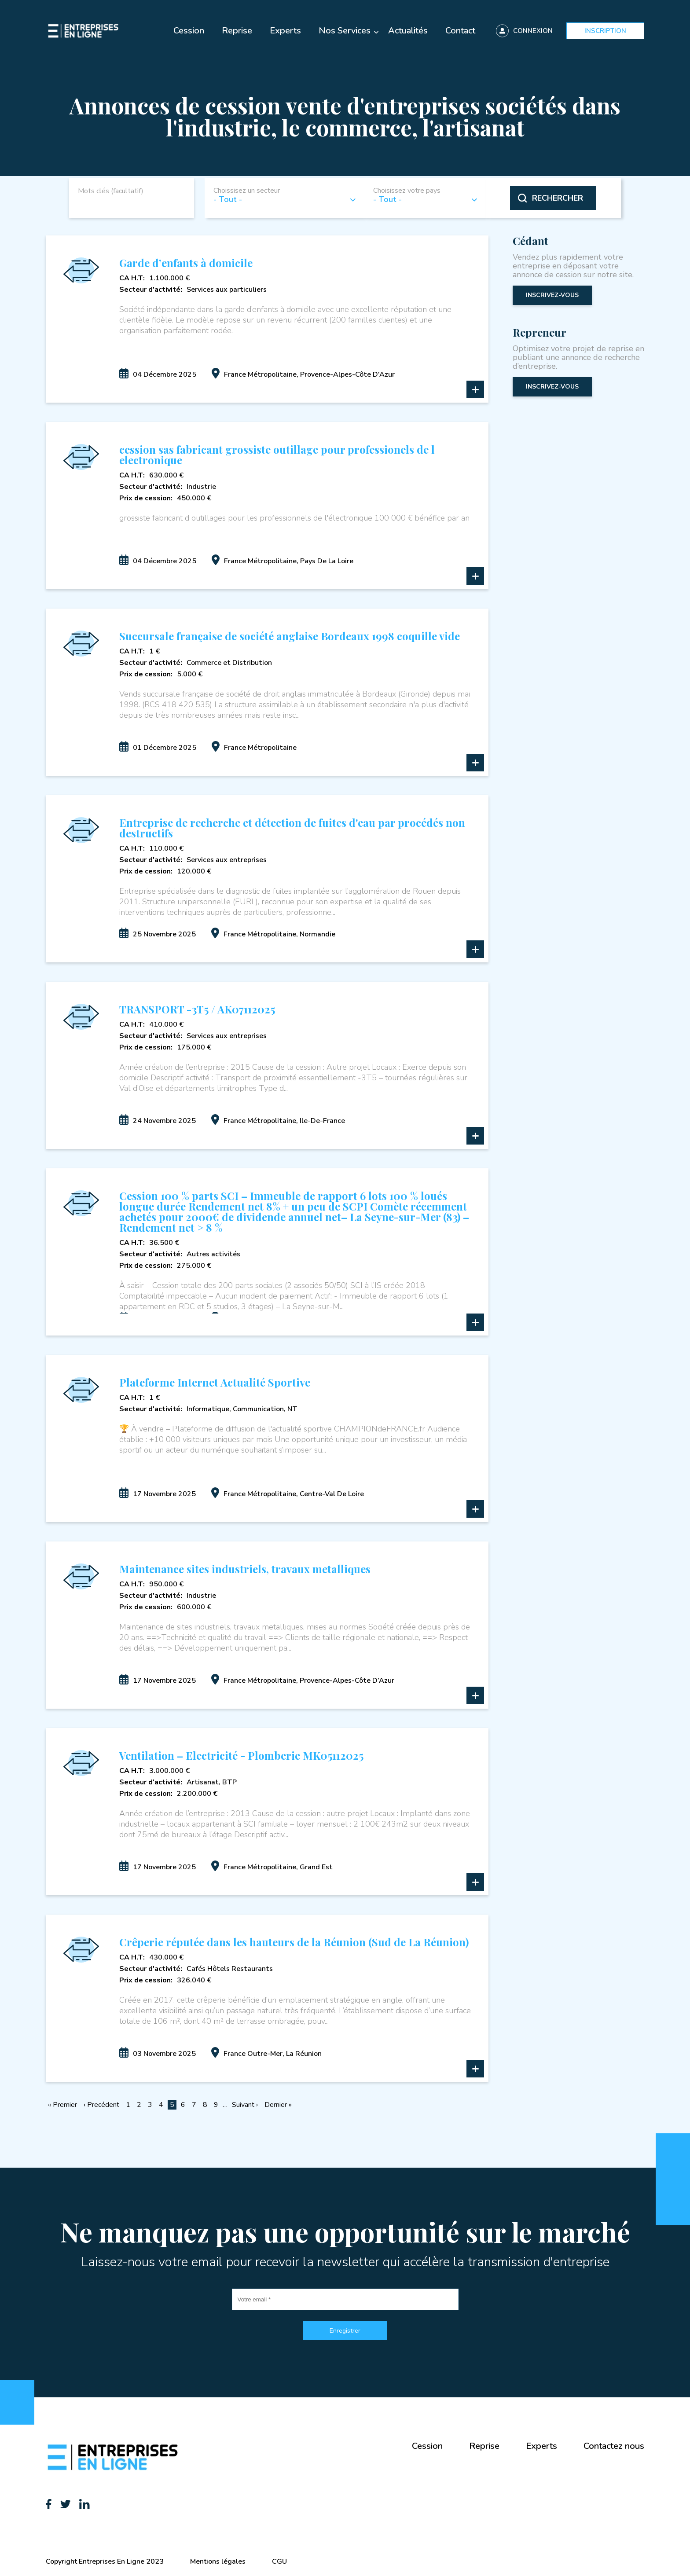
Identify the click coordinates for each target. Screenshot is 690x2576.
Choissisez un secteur (246, 190)
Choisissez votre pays (406, 190)
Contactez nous (614, 2446)
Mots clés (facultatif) (110, 190)
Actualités (408, 31)
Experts (285, 31)
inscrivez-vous (552, 295)
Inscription (605, 30)
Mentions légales (218, 2561)
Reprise (237, 31)
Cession (188, 31)
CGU (279, 2561)
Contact (460, 31)
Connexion (533, 30)
